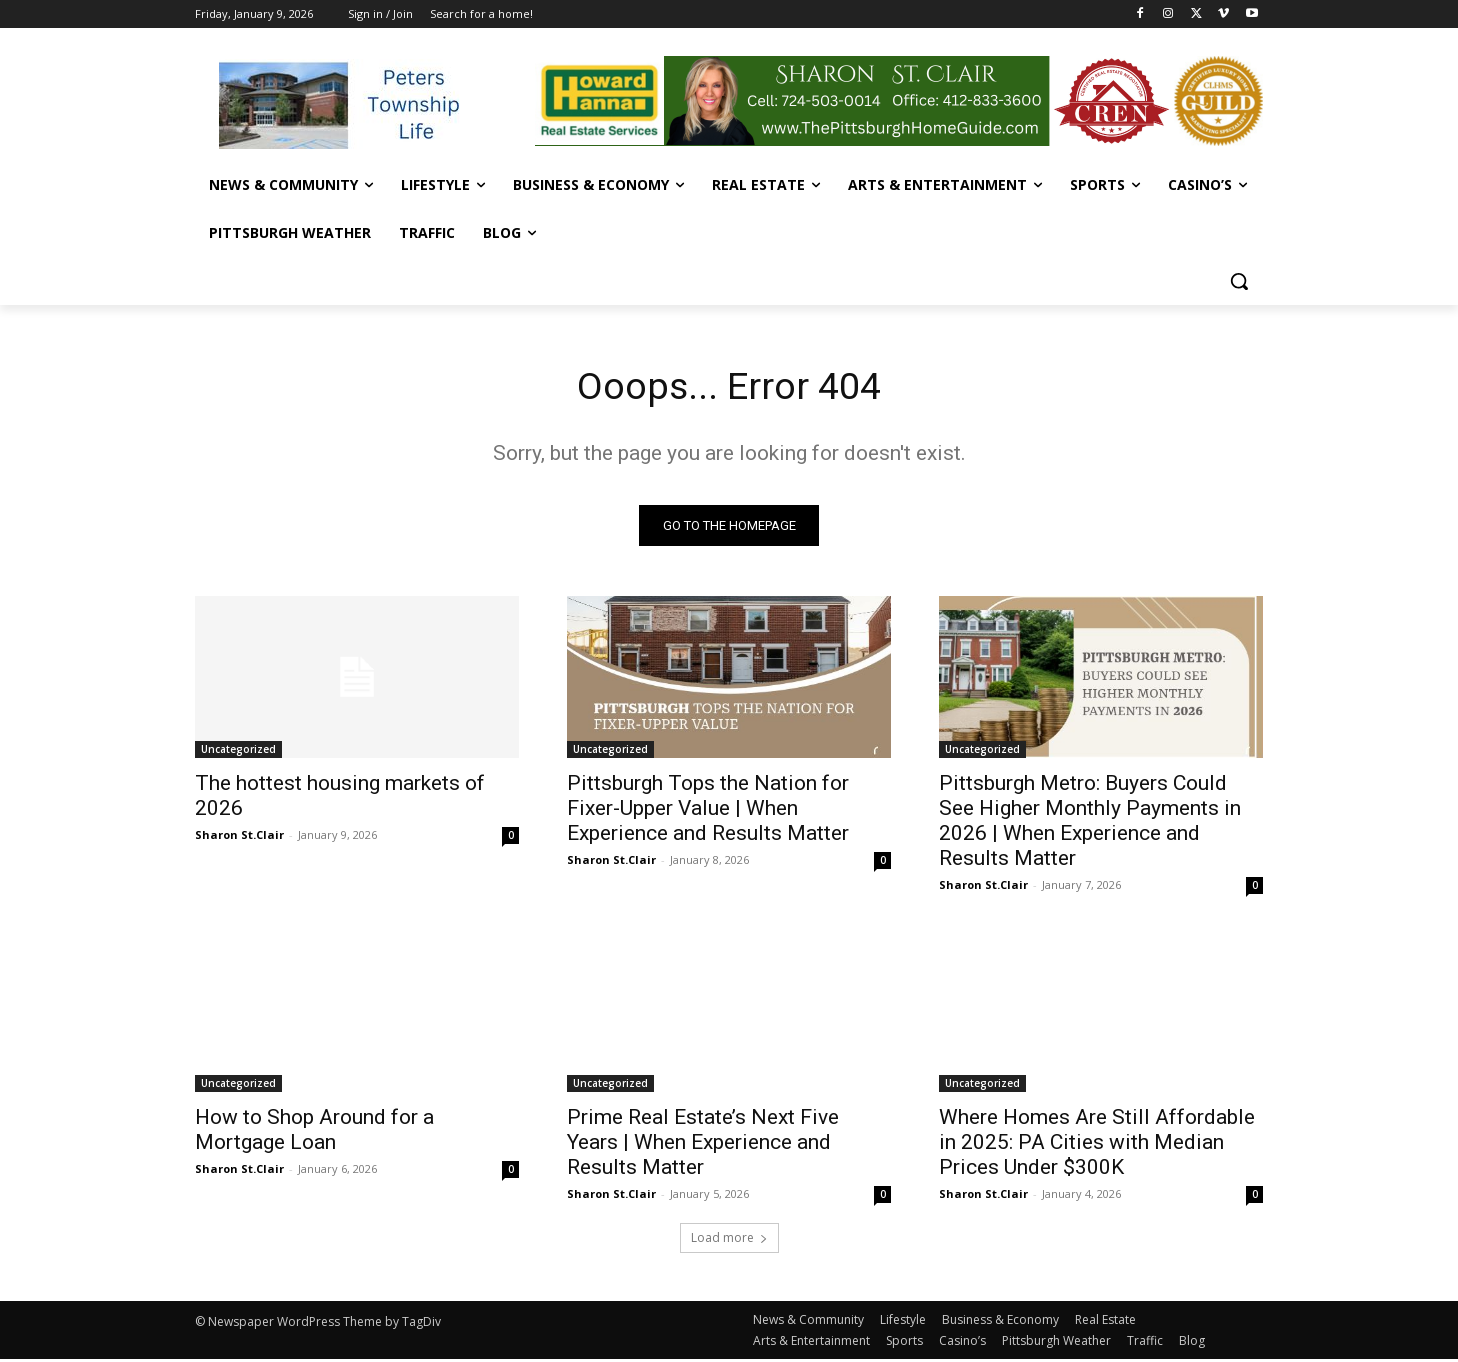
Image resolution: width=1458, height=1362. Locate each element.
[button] (1239, 281)
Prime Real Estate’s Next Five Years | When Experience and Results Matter (703, 1145)
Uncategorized (238, 752)
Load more (729, 1240)
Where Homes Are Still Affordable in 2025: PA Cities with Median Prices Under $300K (1097, 1145)
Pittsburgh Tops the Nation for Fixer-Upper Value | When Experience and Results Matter (708, 811)
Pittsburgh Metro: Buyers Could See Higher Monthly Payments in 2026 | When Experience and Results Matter (1090, 823)
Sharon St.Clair (239, 837)
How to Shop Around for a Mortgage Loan (314, 1132)
